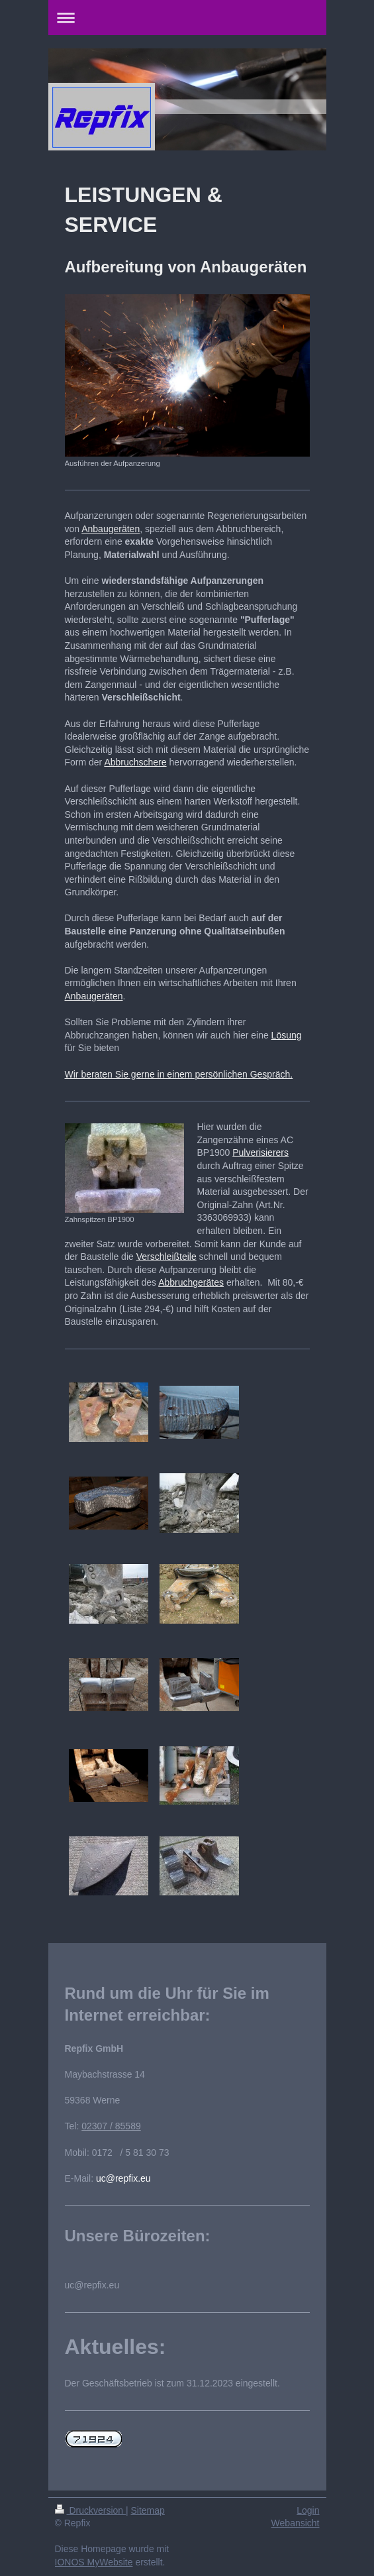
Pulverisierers (260, 1152)
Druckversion (90, 2510)
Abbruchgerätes (191, 1282)
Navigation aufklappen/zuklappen (187, 17)
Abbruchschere (135, 762)
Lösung (286, 1035)
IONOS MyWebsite (94, 2562)
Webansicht (295, 2523)
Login (308, 2510)
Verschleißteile (166, 1256)
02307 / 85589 (111, 2126)
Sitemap (148, 2510)
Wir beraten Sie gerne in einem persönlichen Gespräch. (179, 1074)
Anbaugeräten (110, 529)
